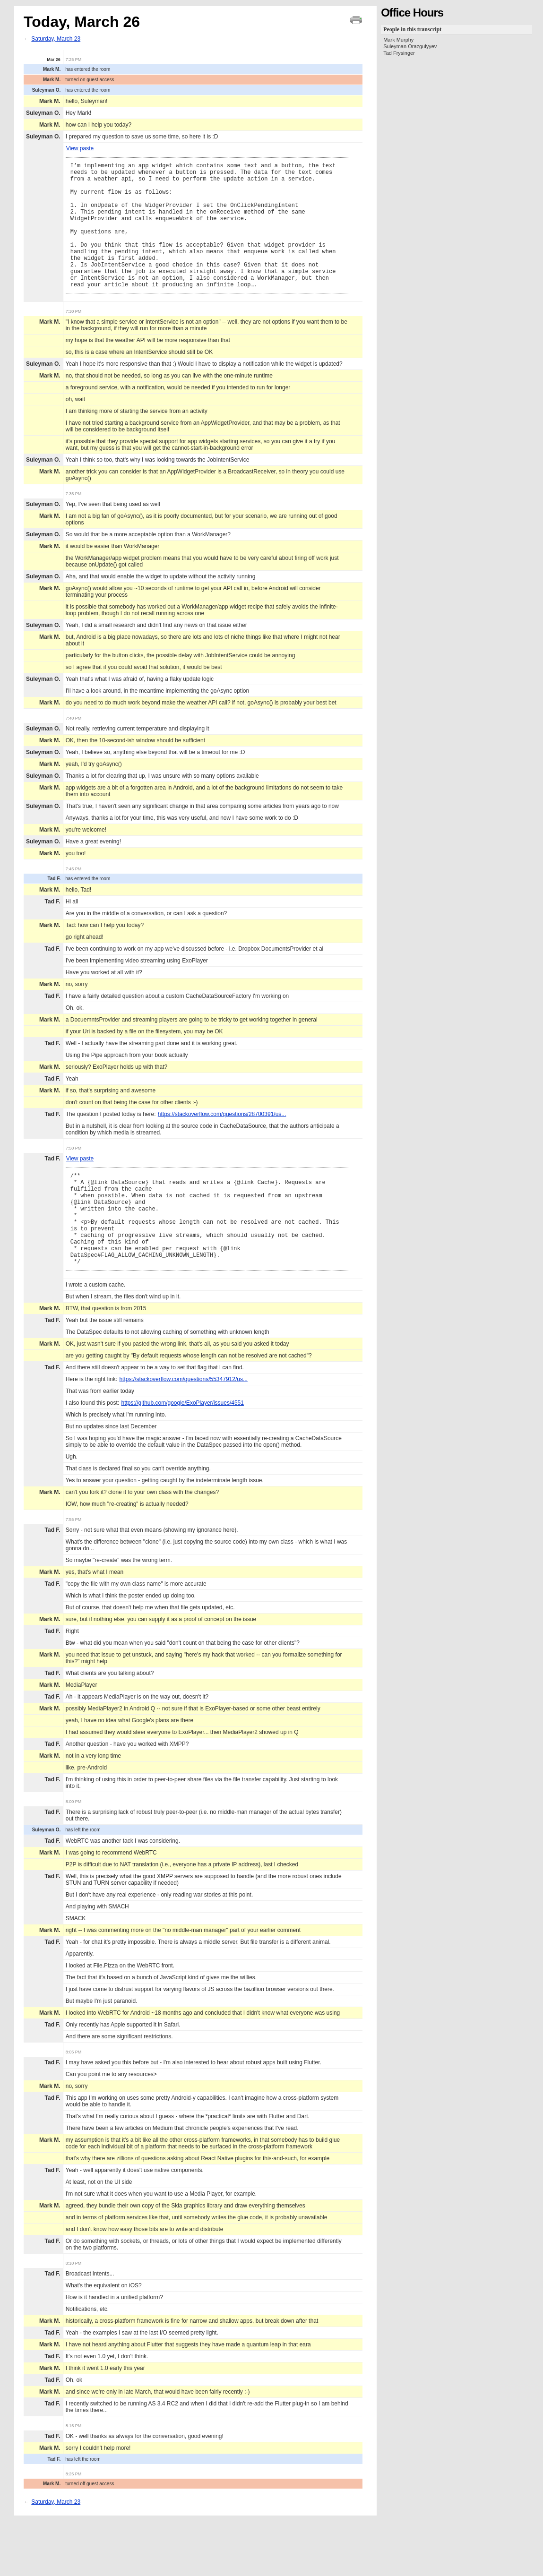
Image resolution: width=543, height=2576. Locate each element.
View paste (80, 148)
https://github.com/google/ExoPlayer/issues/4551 (182, 1449)
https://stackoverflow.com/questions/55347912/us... (183, 1426)
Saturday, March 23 (55, 38)
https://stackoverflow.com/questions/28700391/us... (222, 1141)
